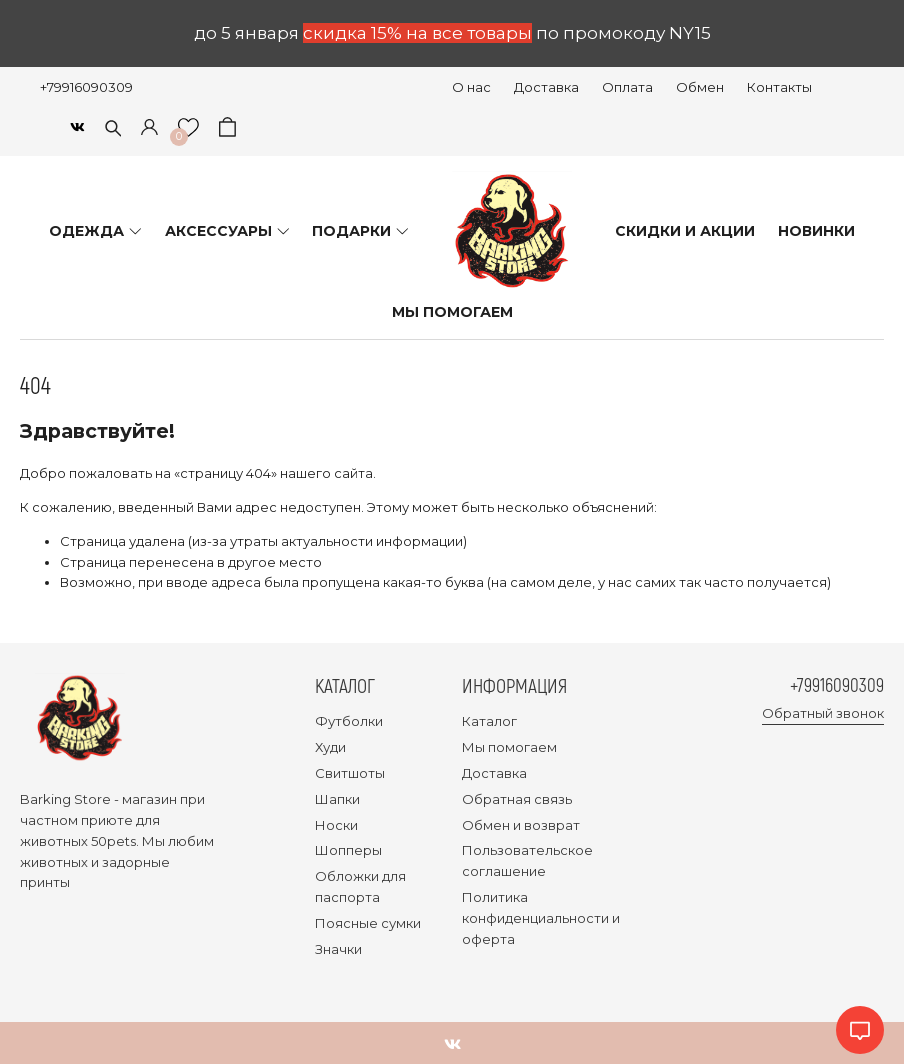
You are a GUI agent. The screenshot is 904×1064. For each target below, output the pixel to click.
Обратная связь (517, 799)
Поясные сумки (368, 923)
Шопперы (348, 850)
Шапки (337, 799)
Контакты (779, 87)
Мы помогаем (509, 747)
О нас (471, 87)
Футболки (349, 721)
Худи (330, 747)
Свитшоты (350, 773)
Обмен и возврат (521, 825)
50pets (113, 841)
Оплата (627, 87)
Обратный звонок (823, 714)
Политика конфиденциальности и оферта (541, 918)
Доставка (546, 87)
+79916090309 (86, 87)
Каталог (489, 721)
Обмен (700, 87)
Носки (336, 825)
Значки (338, 949)
